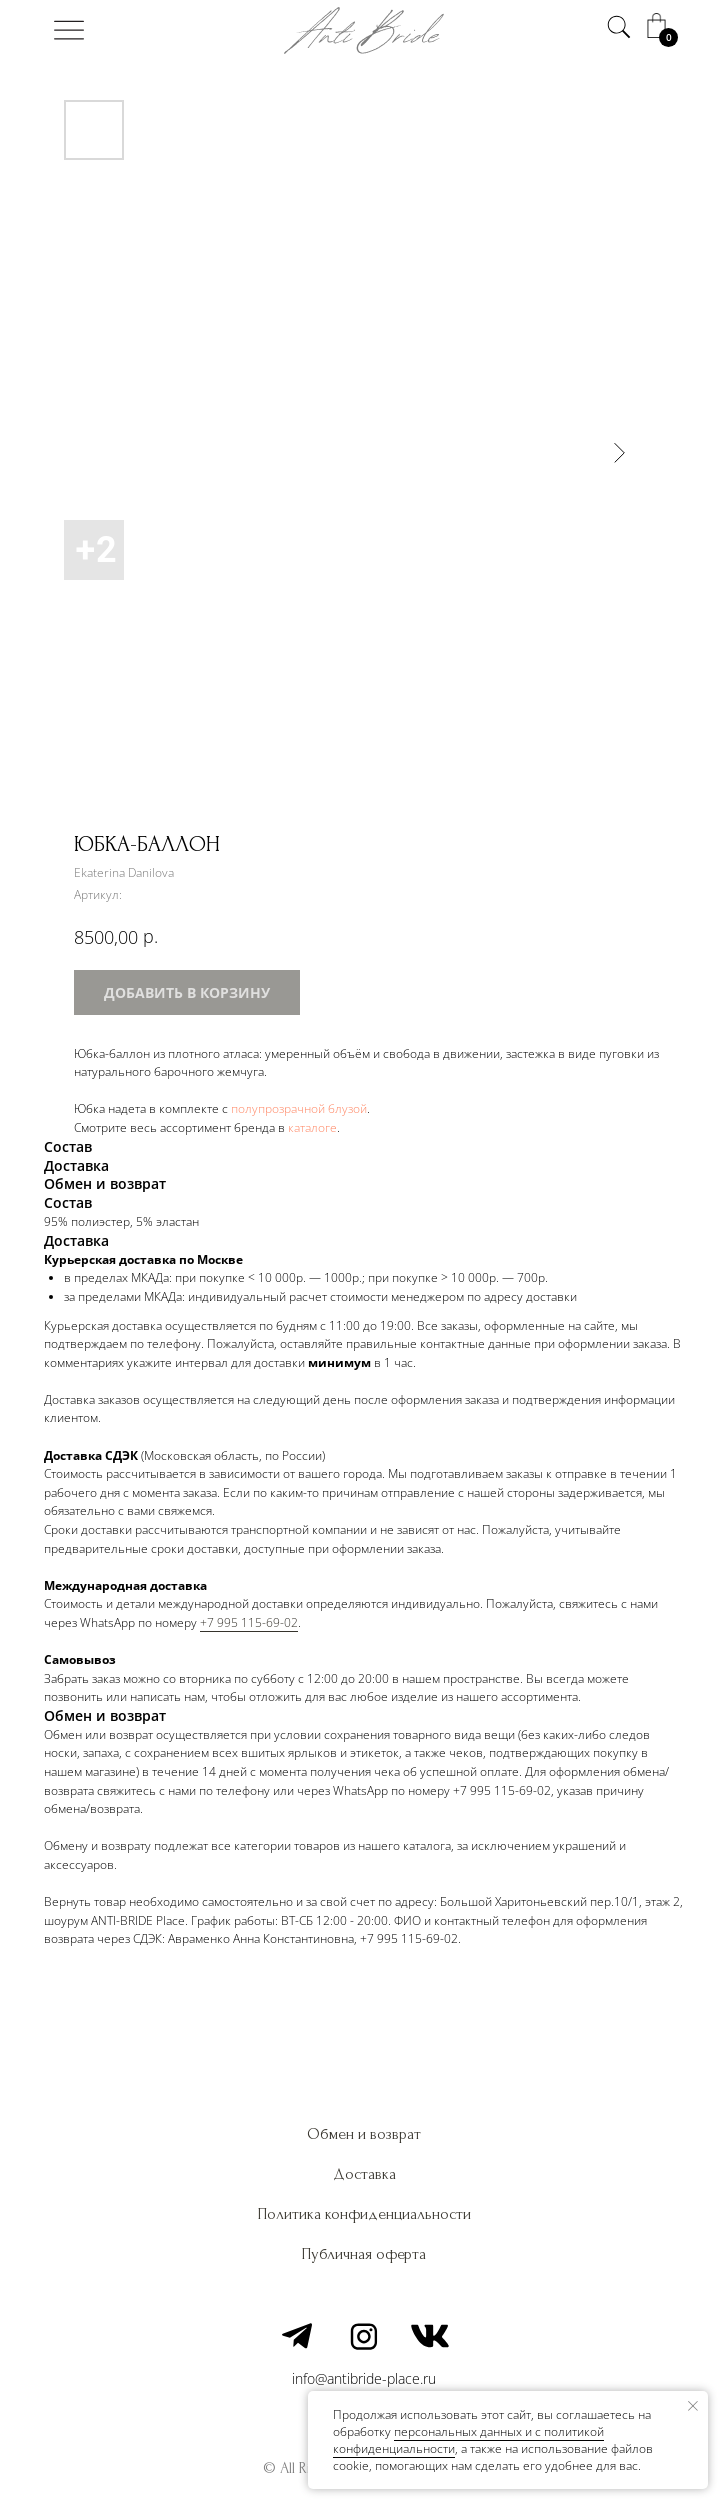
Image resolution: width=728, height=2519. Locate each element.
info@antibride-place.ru (364, 2378)
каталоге (312, 1127)
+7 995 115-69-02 (249, 1622)
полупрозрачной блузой (299, 1108)
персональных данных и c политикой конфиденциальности (468, 2440)
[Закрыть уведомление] (693, 2406)
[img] (69, 30)
